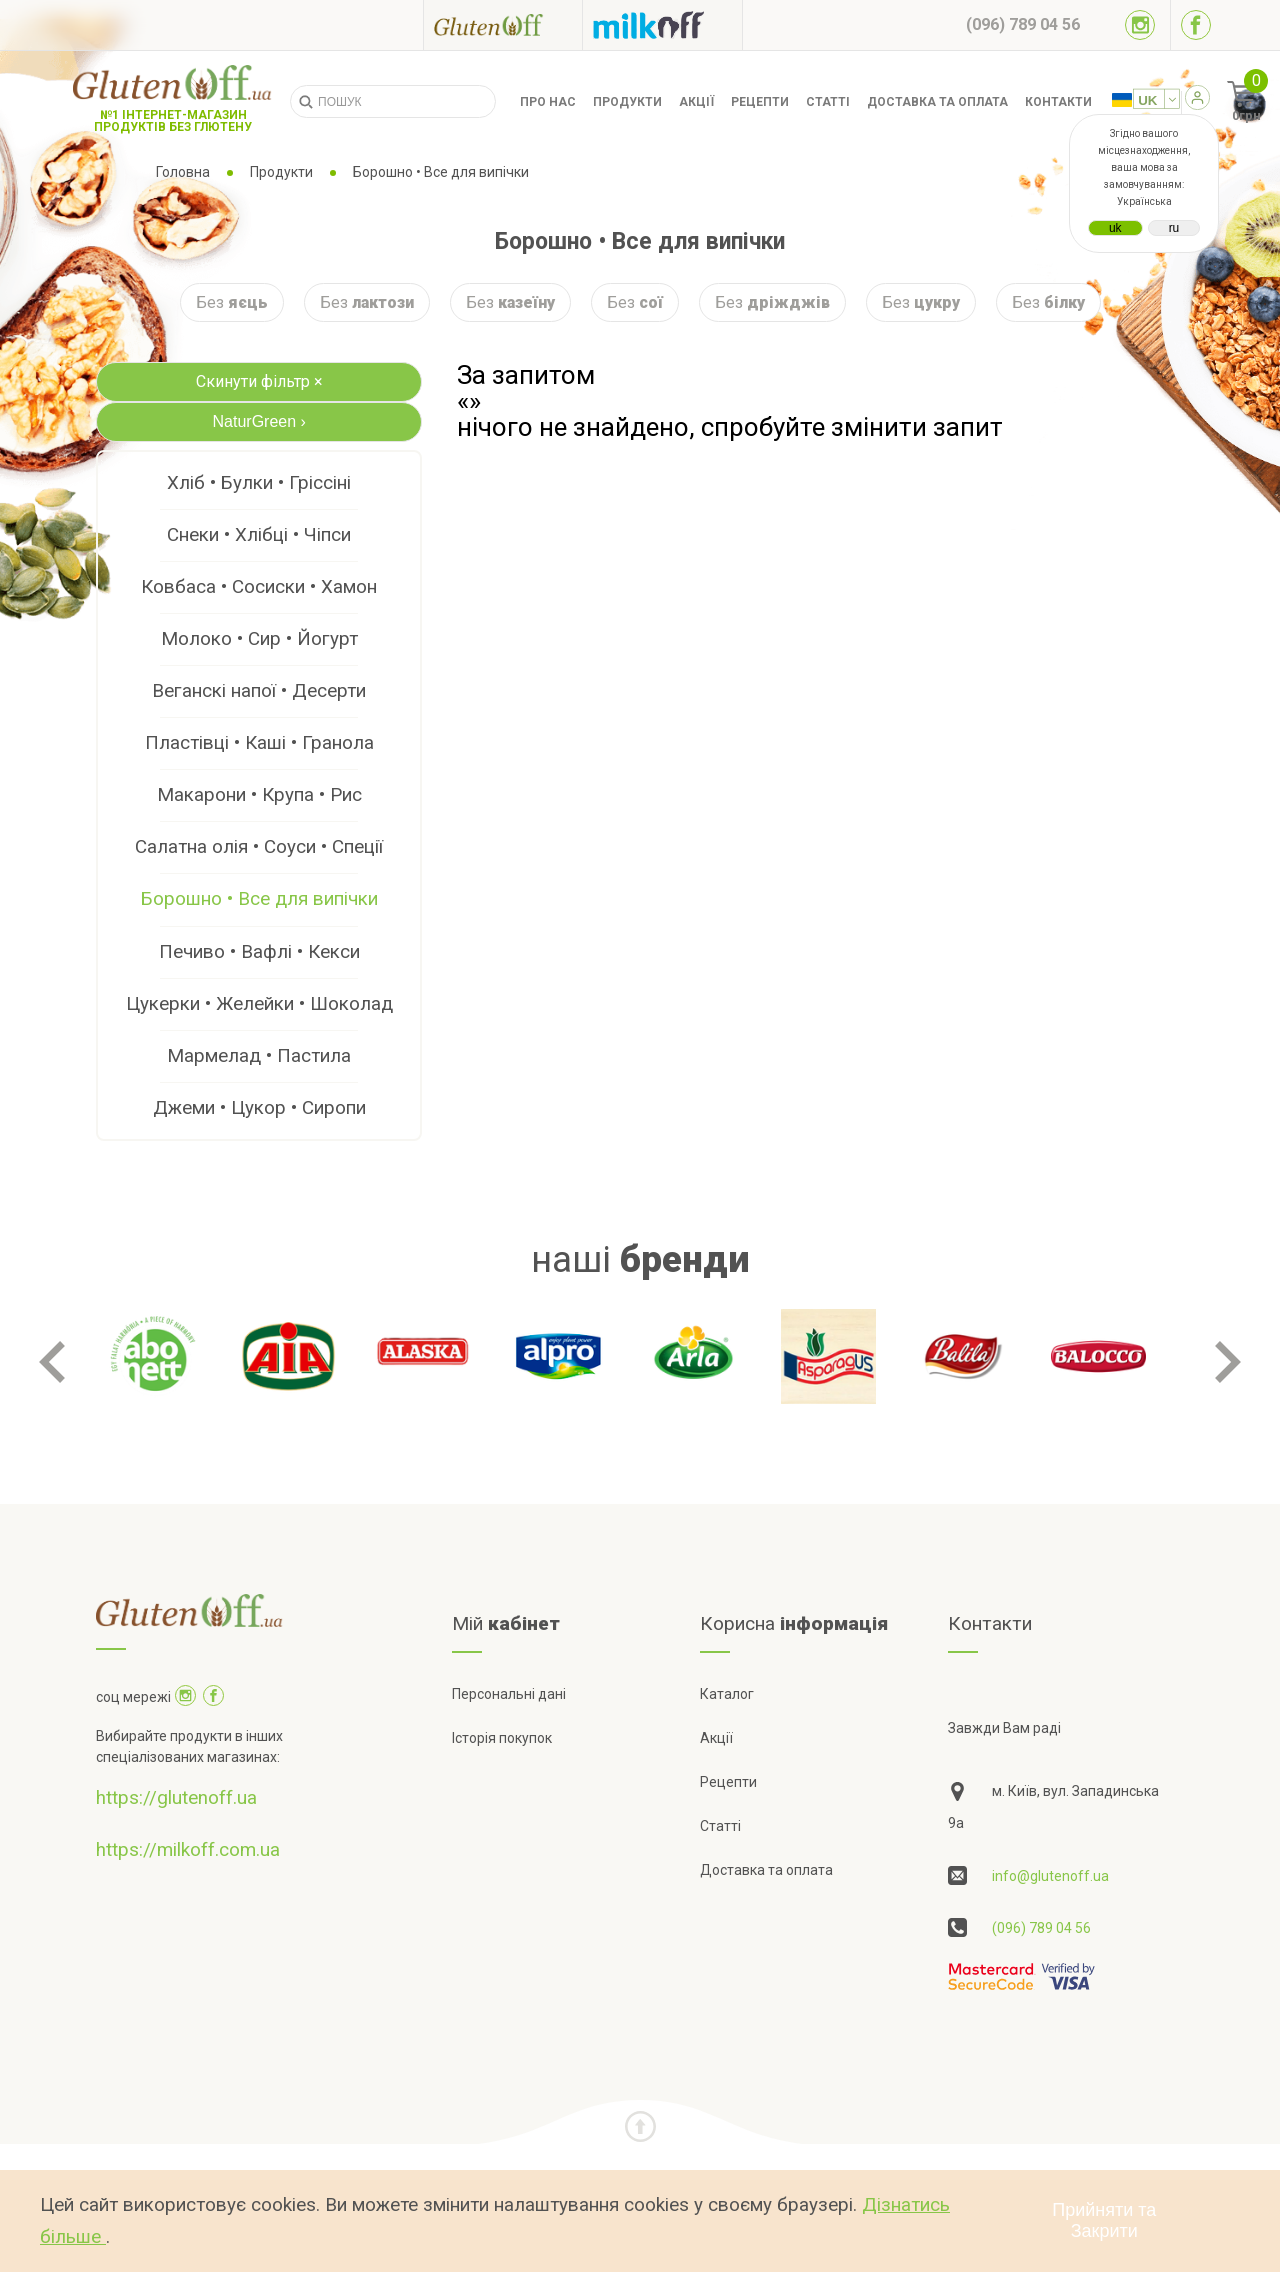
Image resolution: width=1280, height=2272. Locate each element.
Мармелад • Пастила (259, 1055)
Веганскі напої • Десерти (259, 690)
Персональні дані (509, 1694)
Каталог (727, 1694)
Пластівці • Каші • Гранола (259, 742)
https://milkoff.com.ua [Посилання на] (188, 1849)
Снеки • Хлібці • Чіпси (259, 534)
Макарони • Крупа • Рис (259, 794)
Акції (696, 102)
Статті (828, 102)
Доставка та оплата (937, 102)
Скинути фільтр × (259, 381)
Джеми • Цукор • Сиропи (259, 1107)
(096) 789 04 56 (1041, 1928)
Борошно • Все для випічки (259, 898)
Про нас (548, 102)
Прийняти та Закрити (1104, 2220)
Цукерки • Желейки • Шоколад (259, 1003)
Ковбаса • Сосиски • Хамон (259, 586)
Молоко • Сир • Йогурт (259, 638)
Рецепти (760, 102)
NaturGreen (259, 421)
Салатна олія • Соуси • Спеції (259, 846)
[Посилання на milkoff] (662, 25)
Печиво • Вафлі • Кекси (259, 951)
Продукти (627, 102)
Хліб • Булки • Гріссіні (259, 482)
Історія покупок (502, 1738)
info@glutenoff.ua (1050, 1876)
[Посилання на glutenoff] (503, 24)
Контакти (1058, 102)
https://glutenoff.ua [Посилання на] (176, 1797)
